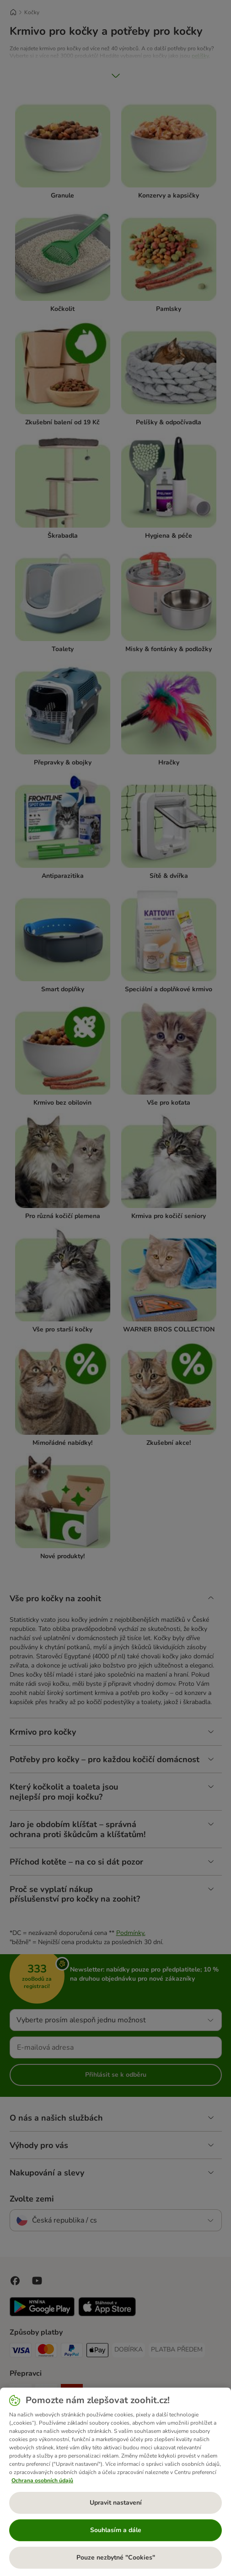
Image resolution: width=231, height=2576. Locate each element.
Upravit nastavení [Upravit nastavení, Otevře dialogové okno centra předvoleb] (116, 2502)
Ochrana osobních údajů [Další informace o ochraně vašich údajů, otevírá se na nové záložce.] (42, 2480)
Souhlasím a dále (115, 2530)
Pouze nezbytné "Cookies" (115, 2557)
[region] (115, 2482)
